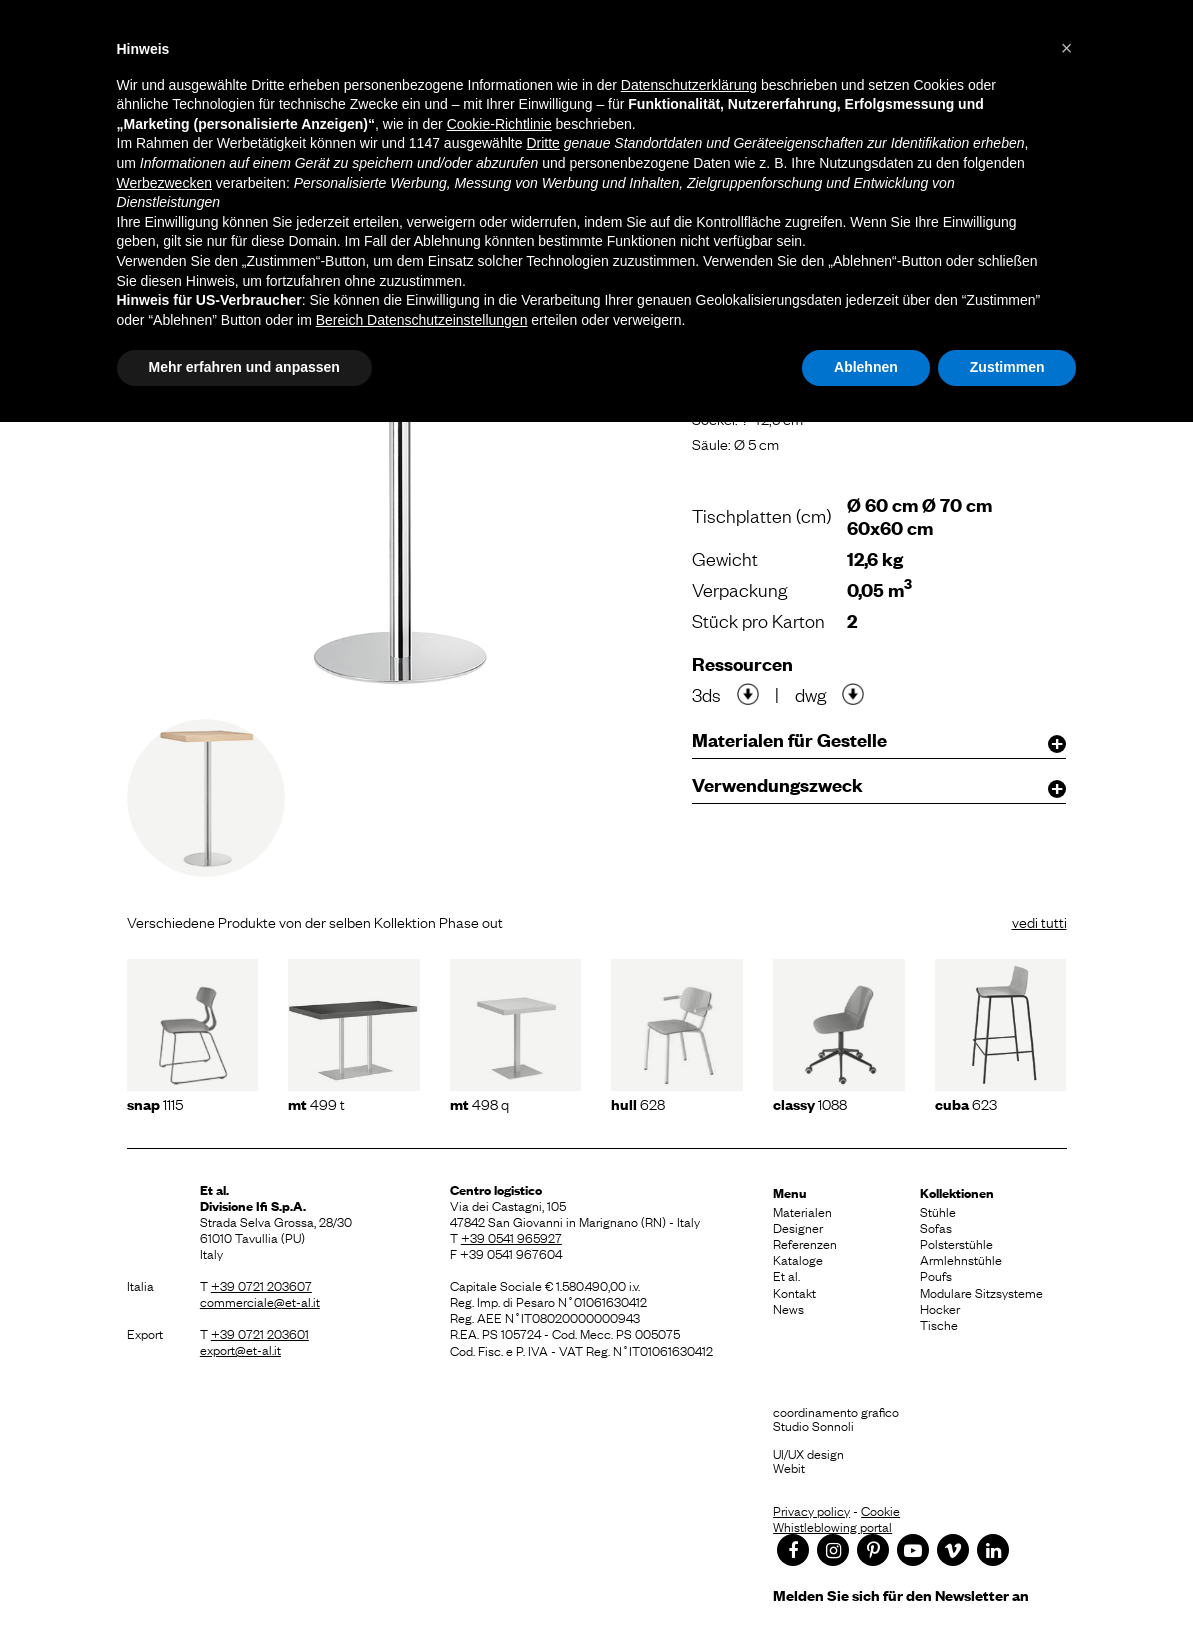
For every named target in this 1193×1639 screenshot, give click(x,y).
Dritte (542, 143)
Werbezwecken (164, 183)
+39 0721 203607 (261, 1285)
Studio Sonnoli (813, 1425)
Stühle (938, 1211)
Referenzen (805, 1243)
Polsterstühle (956, 1243)
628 (638, 1103)
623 (966, 1103)
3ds (706, 694)
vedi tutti (1039, 921)
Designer (798, 1227)
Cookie (880, 1510)
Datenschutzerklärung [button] (689, 85)
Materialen (802, 1211)
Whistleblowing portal (832, 1526)
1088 (810, 1103)
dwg (810, 694)
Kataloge (798, 1259)
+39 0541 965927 (511, 1237)
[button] (1067, 48)
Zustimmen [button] (1007, 367)
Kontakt (794, 1292)
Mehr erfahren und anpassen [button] (244, 367)
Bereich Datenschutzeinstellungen (422, 320)
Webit (789, 1467)
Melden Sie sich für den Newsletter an (901, 1594)
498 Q (479, 1103)
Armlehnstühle (961, 1259)
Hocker (940, 1308)
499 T (316, 1103)
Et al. (786, 1275)
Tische (939, 1324)
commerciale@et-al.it (260, 1301)
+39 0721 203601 (260, 1333)
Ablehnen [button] (866, 367)
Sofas (936, 1227)
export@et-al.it (240, 1349)
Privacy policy (811, 1510)
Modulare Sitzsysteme (981, 1292)
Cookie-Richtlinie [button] (499, 124)
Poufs (936, 1275)
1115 (155, 1103)
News (788, 1308)
